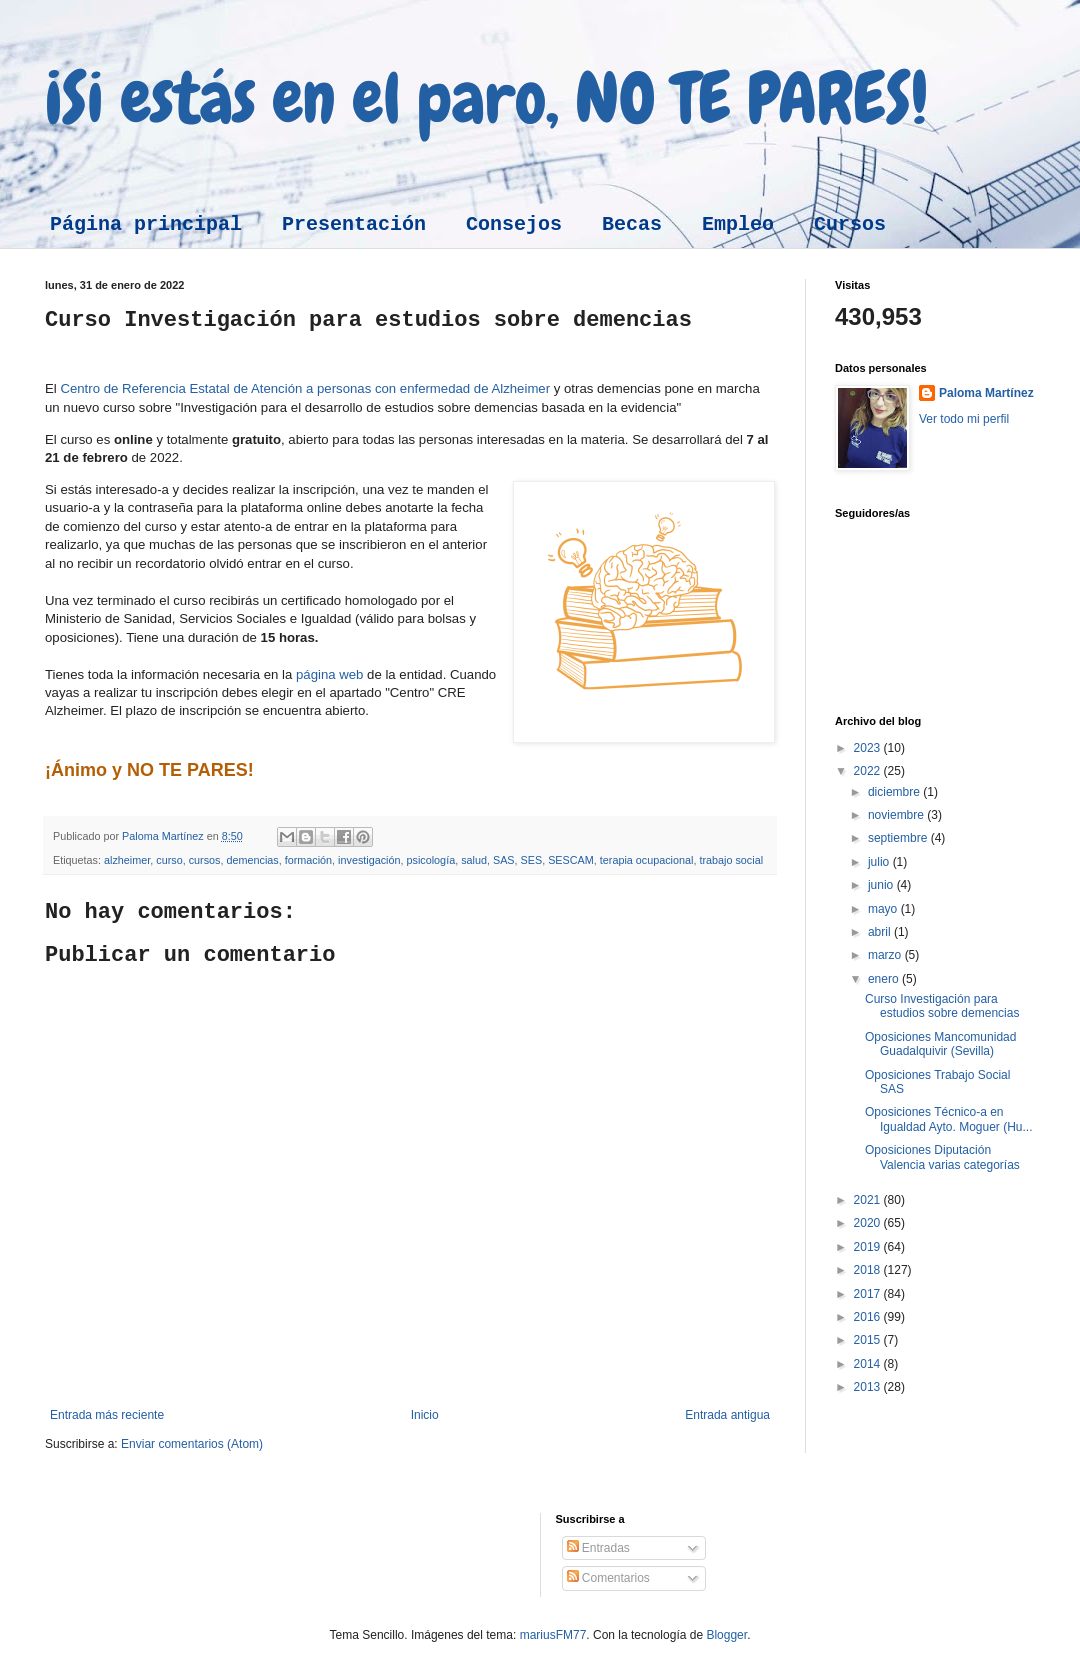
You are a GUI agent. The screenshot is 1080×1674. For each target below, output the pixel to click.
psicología (431, 860)
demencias (252, 860)
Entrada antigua (727, 1415)
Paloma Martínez (986, 393)
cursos (205, 860)
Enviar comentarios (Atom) (192, 1444)
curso (169, 860)
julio (880, 862)
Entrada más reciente (107, 1415)
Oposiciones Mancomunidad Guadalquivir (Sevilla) (940, 1044)
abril (881, 932)
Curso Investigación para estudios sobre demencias (942, 1006)
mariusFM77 (553, 1635)
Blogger (726, 1635)
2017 (869, 1294)
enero (885, 979)
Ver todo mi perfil (964, 419)
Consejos (514, 224)
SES (532, 860)
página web (329, 674)
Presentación (354, 224)
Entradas (598, 1548)
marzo (886, 955)
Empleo (738, 224)
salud (474, 860)
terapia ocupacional (647, 860)
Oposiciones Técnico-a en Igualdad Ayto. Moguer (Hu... (949, 1119)
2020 (869, 1223)
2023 (869, 748)
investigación (369, 860)
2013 (869, 1387)
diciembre (895, 792)
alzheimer (127, 860)
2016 (869, 1317)
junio (882, 885)
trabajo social (731, 860)
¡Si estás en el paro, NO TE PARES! (486, 98)
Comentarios (608, 1578)
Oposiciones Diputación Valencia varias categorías (942, 1157)
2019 (869, 1247)
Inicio (425, 1415)
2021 (869, 1200)
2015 (869, 1340)
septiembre (899, 838)
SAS (504, 860)
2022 (869, 771)
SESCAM (571, 860)
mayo (884, 909)
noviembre (897, 815)
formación (308, 860)
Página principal (146, 224)
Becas (632, 224)
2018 (869, 1270)
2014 (869, 1364)
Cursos (850, 224)
